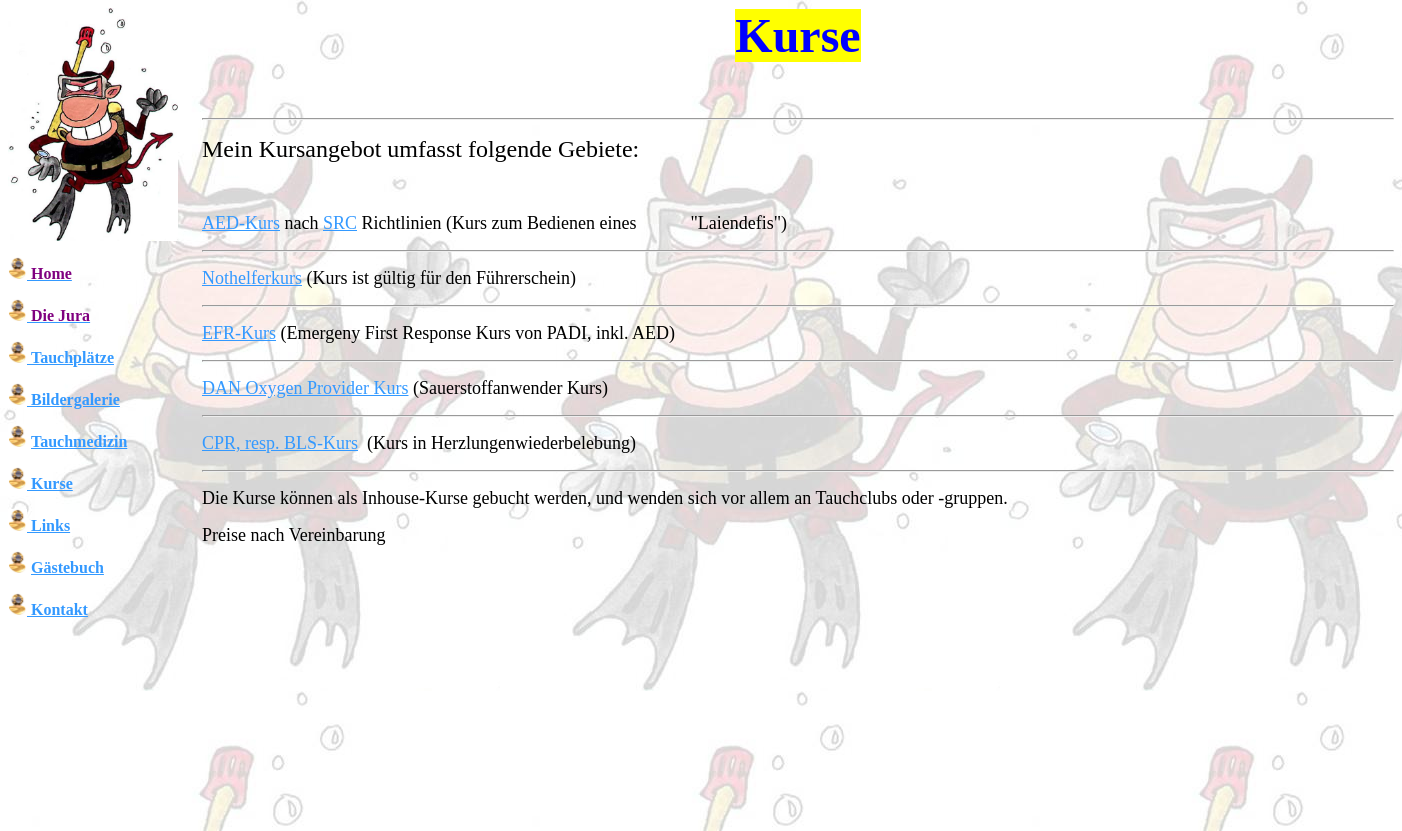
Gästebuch (67, 567)
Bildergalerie (75, 399)
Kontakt (59, 609)
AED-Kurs (241, 223)
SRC (340, 223)
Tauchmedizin (79, 441)
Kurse (52, 483)
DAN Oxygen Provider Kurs (305, 388)
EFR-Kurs (239, 333)
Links (50, 525)
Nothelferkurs (252, 278)
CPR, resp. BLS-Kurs (280, 443)
